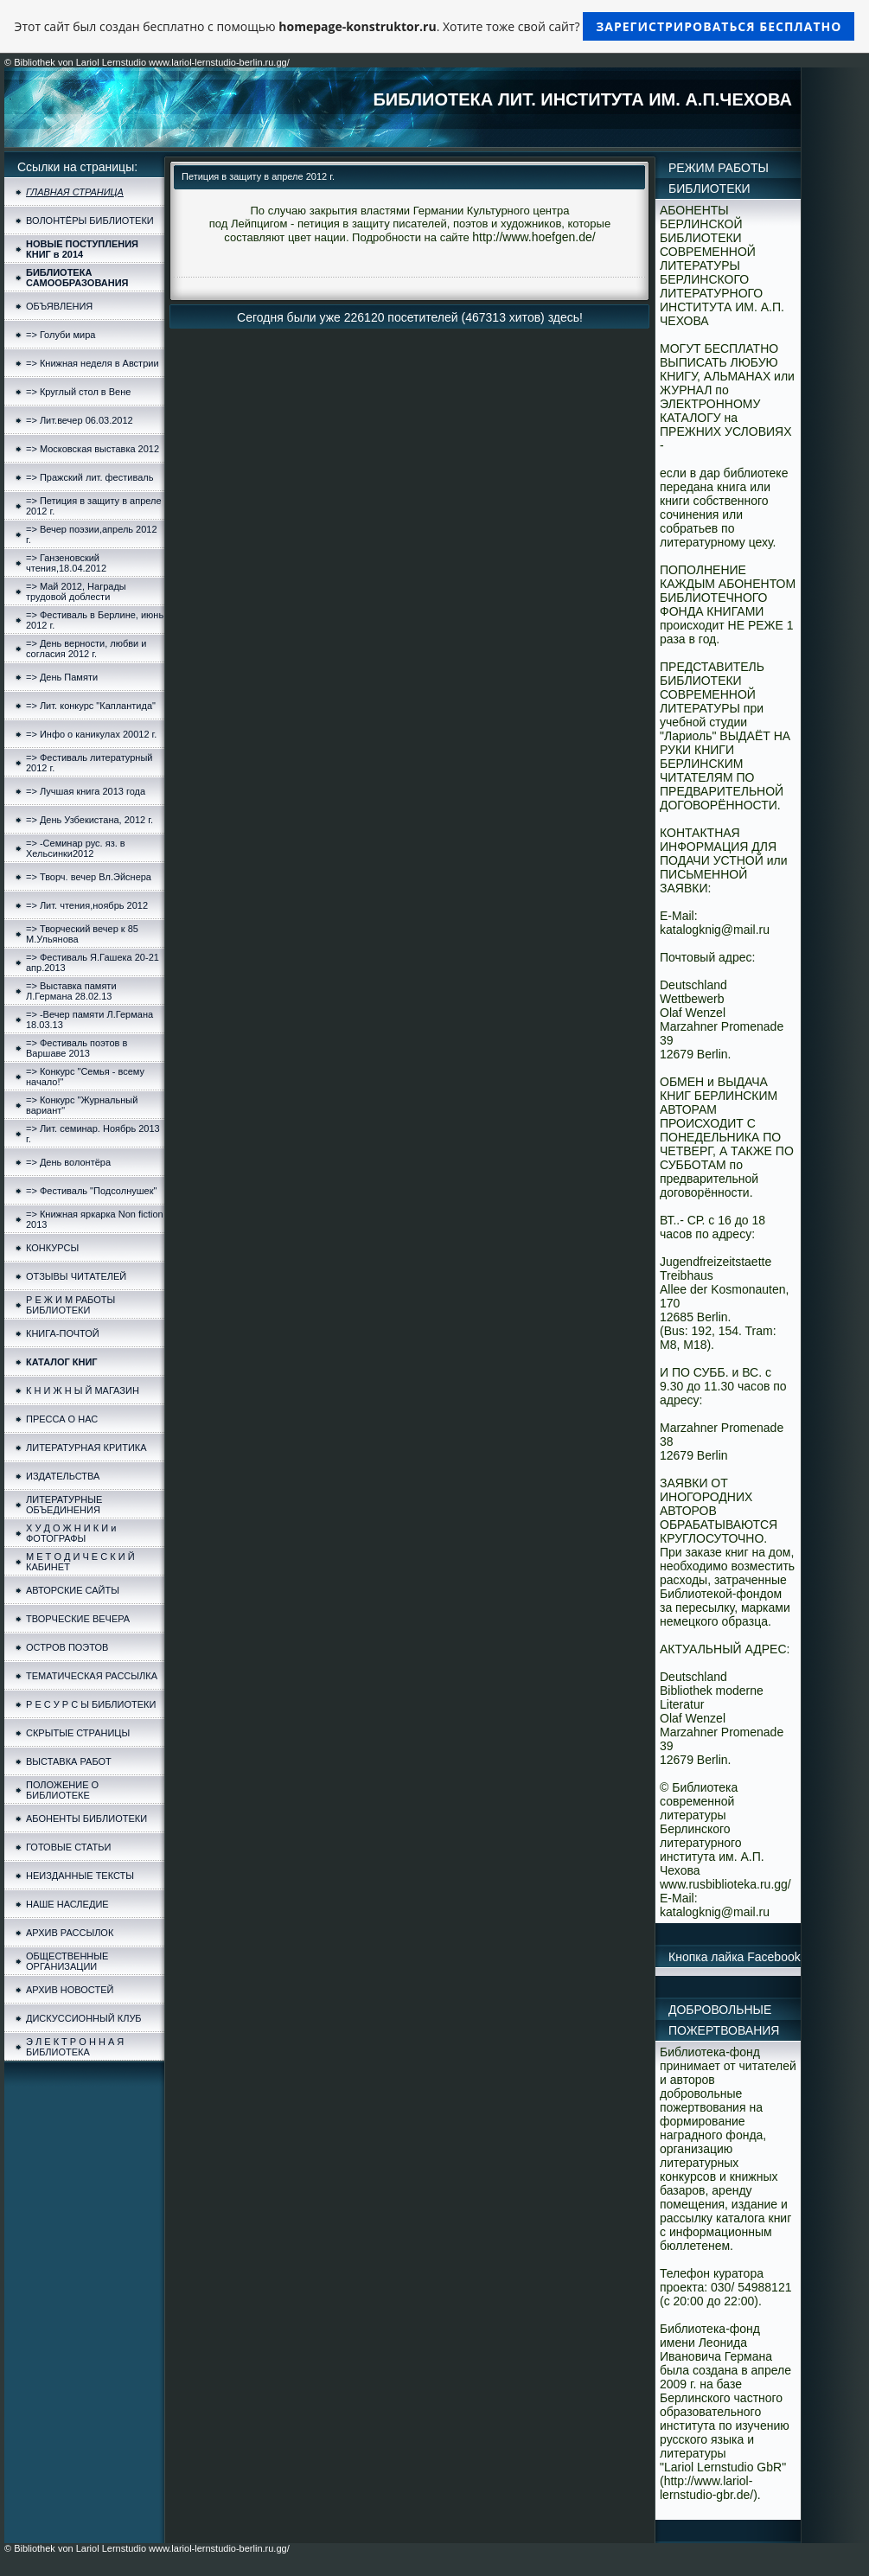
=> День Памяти (62, 677)
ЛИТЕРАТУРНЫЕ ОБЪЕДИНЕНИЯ (64, 1504)
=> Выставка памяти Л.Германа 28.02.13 (71, 991)
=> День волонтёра (68, 1162)
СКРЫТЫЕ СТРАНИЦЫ (78, 1733)
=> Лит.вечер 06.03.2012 (79, 420)
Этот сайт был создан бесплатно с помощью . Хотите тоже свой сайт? (435, 26)
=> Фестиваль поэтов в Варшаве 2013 (76, 1048)
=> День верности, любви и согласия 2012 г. (86, 648)
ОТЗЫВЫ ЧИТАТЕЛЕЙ (76, 1276)
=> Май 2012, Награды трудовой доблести (76, 591)
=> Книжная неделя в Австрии (92, 363)
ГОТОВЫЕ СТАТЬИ (68, 1847)
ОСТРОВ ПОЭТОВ (67, 1647)
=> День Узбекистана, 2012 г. (89, 820)
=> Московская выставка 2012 (92, 449)
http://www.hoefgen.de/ (533, 237)
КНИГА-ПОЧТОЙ (62, 1333)
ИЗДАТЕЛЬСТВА (62, 1476)
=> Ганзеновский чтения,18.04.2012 (66, 563)
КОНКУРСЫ (52, 1248)
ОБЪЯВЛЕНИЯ (59, 306)
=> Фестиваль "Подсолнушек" (91, 1191)
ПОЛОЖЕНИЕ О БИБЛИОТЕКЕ (62, 1790)
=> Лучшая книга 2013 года (85, 791)
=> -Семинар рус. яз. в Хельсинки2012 (75, 848)
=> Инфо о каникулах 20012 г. (91, 734)
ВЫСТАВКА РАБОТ (69, 1761)
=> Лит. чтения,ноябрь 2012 (87, 905)
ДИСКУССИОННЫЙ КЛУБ (84, 2018)
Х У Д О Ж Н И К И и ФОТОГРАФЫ (71, 1533)
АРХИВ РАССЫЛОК (69, 1932)
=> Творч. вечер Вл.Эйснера (88, 877)
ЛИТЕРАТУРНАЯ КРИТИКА (86, 1447)
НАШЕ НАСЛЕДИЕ (67, 1904)
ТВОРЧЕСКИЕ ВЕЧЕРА (78, 1619)
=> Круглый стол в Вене (78, 392)
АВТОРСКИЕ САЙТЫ (72, 1590)
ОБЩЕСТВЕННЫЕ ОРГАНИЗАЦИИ (67, 1961)
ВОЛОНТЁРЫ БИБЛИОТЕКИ (90, 220)
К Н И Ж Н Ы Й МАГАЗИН (82, 1390)
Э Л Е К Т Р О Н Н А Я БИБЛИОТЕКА (75, 2046)
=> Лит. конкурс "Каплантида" (91, 705)
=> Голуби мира (61, 334)
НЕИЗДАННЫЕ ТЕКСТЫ (80, 1875)
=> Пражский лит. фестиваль (89, 477)
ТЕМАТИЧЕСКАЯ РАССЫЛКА (91, 1676)
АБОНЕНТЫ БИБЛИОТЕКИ (86, 1818)
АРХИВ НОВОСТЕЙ (69, 1990)
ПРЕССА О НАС (62, 1419)
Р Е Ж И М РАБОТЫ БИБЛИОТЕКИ (70, 1304)
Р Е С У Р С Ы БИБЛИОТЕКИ (91, 1704)
